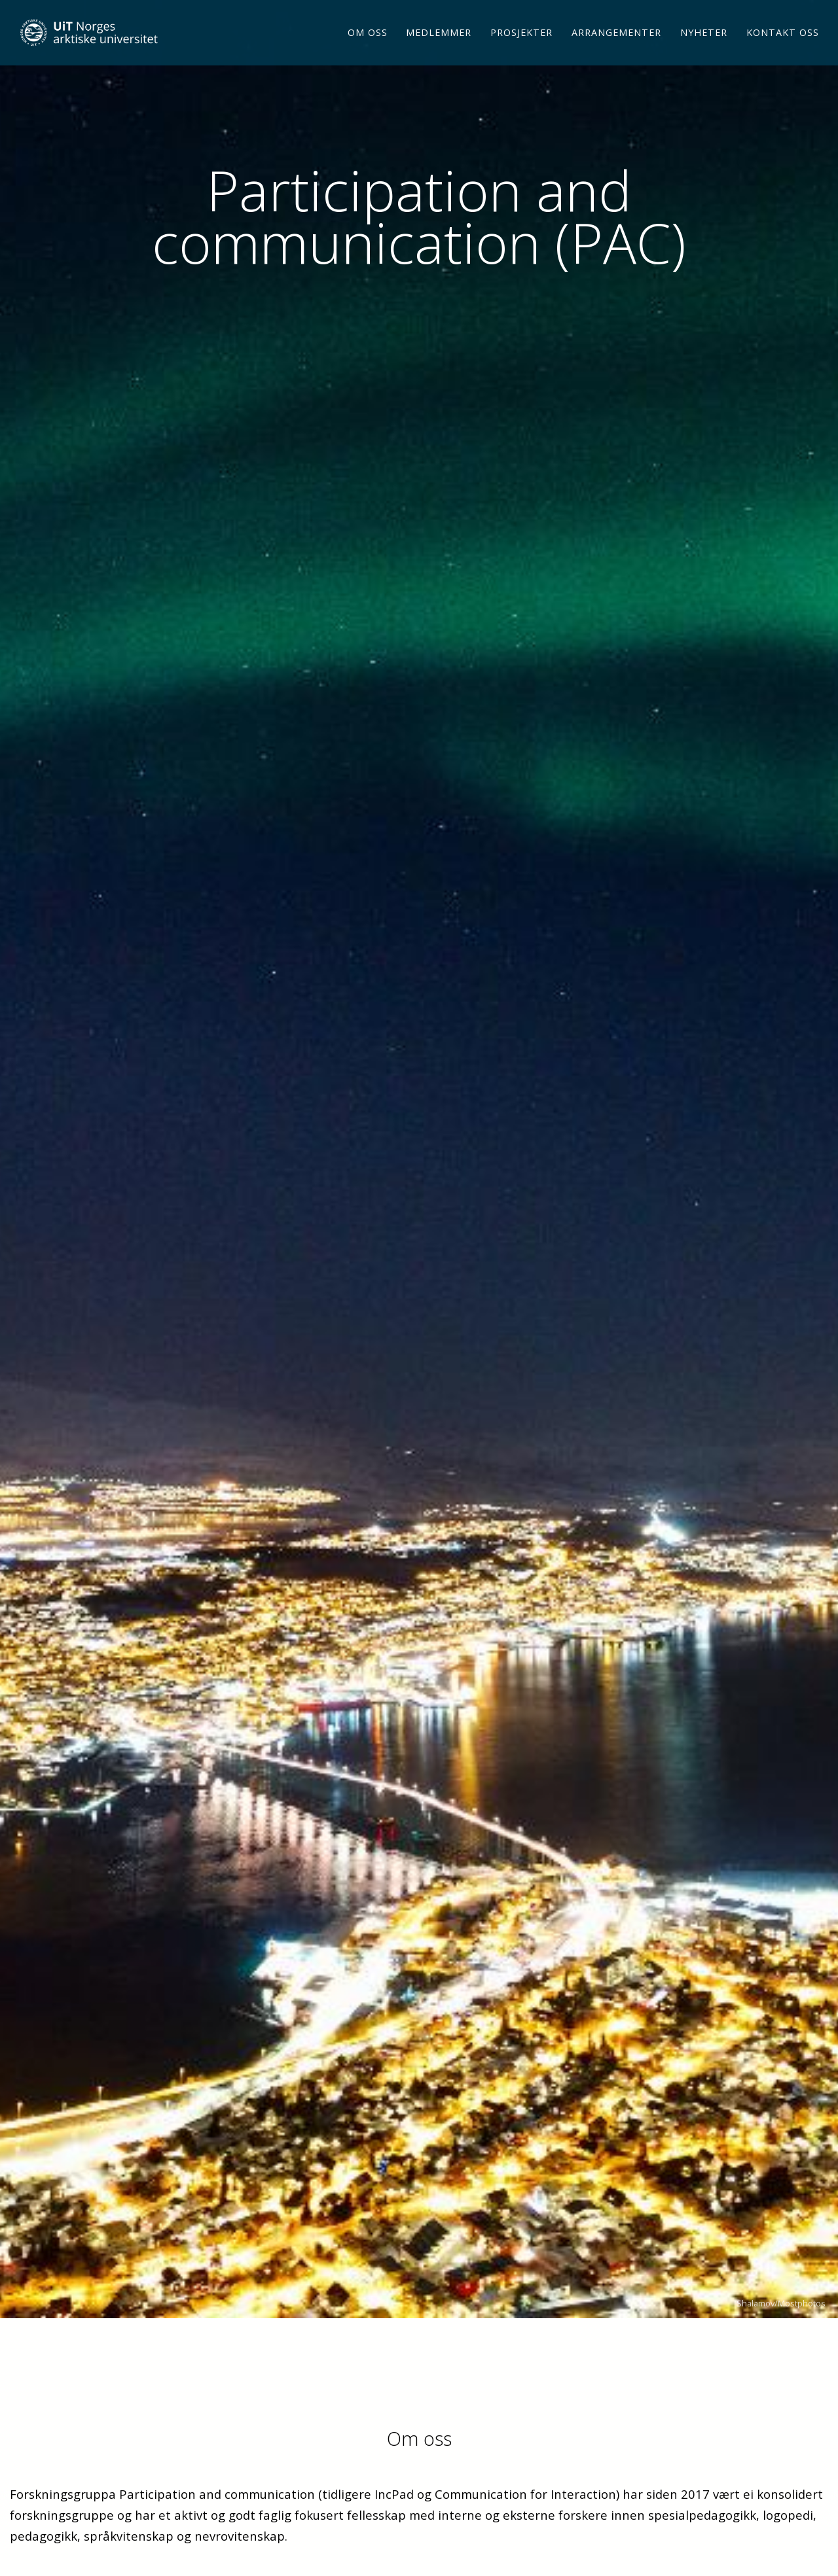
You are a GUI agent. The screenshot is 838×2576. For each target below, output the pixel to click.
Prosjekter (521, 49)
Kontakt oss (782, 49)
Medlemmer (438, 49)
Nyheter (703, 49)
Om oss (368, 49)
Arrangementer (616, 49)
